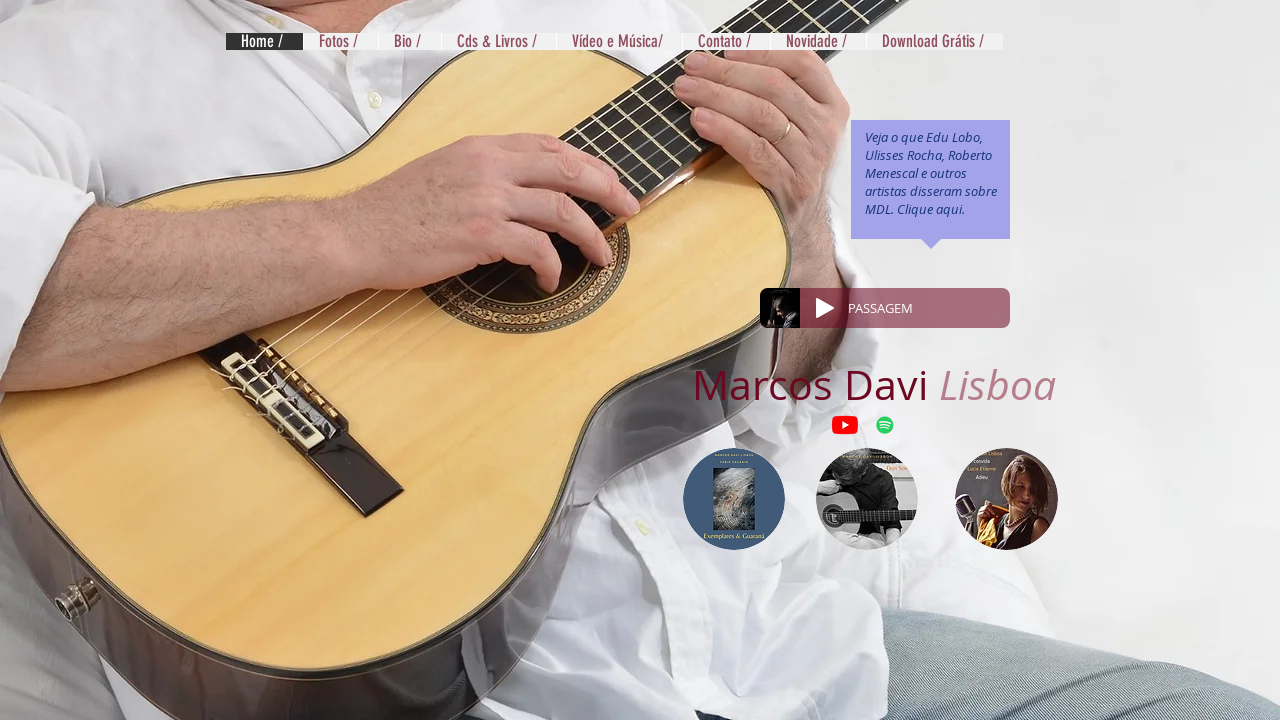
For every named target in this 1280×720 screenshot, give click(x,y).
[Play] (825, 308)
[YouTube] (845, 425)
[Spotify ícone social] (885, 425)
